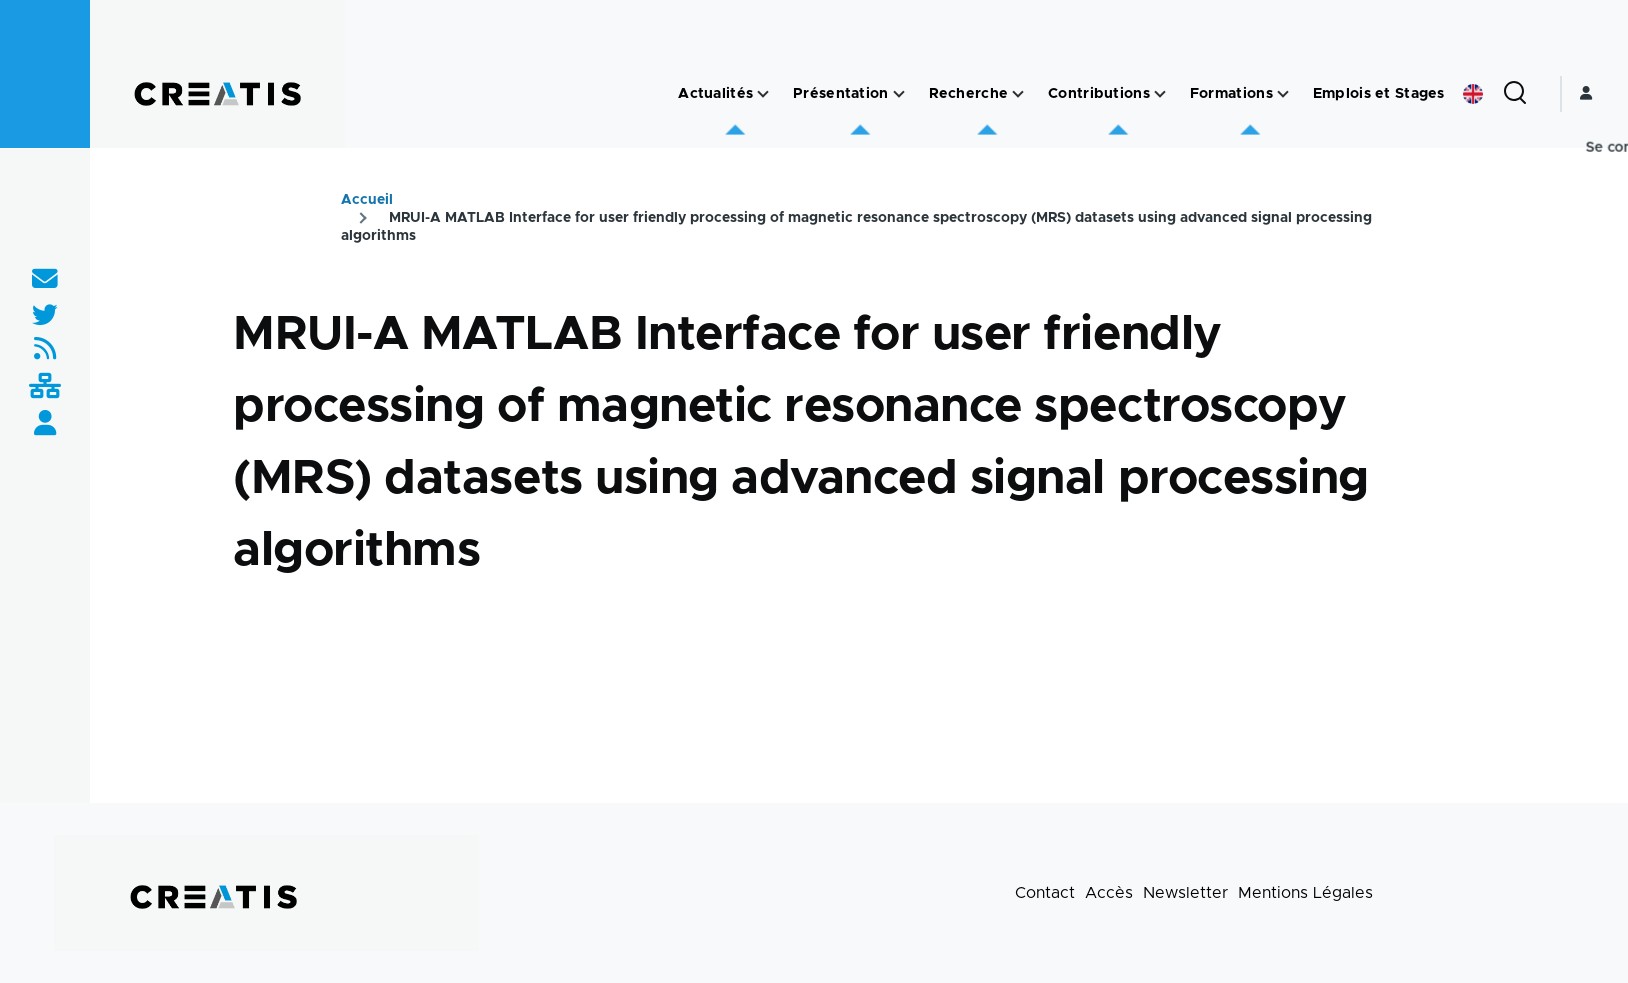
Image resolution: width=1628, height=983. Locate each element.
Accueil (367, 200)
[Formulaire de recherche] (1515, 94)
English (1473, 94)
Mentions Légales (1305, 893)
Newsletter (1185, 893)
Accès (1109, 893)
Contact (1045, 893)
